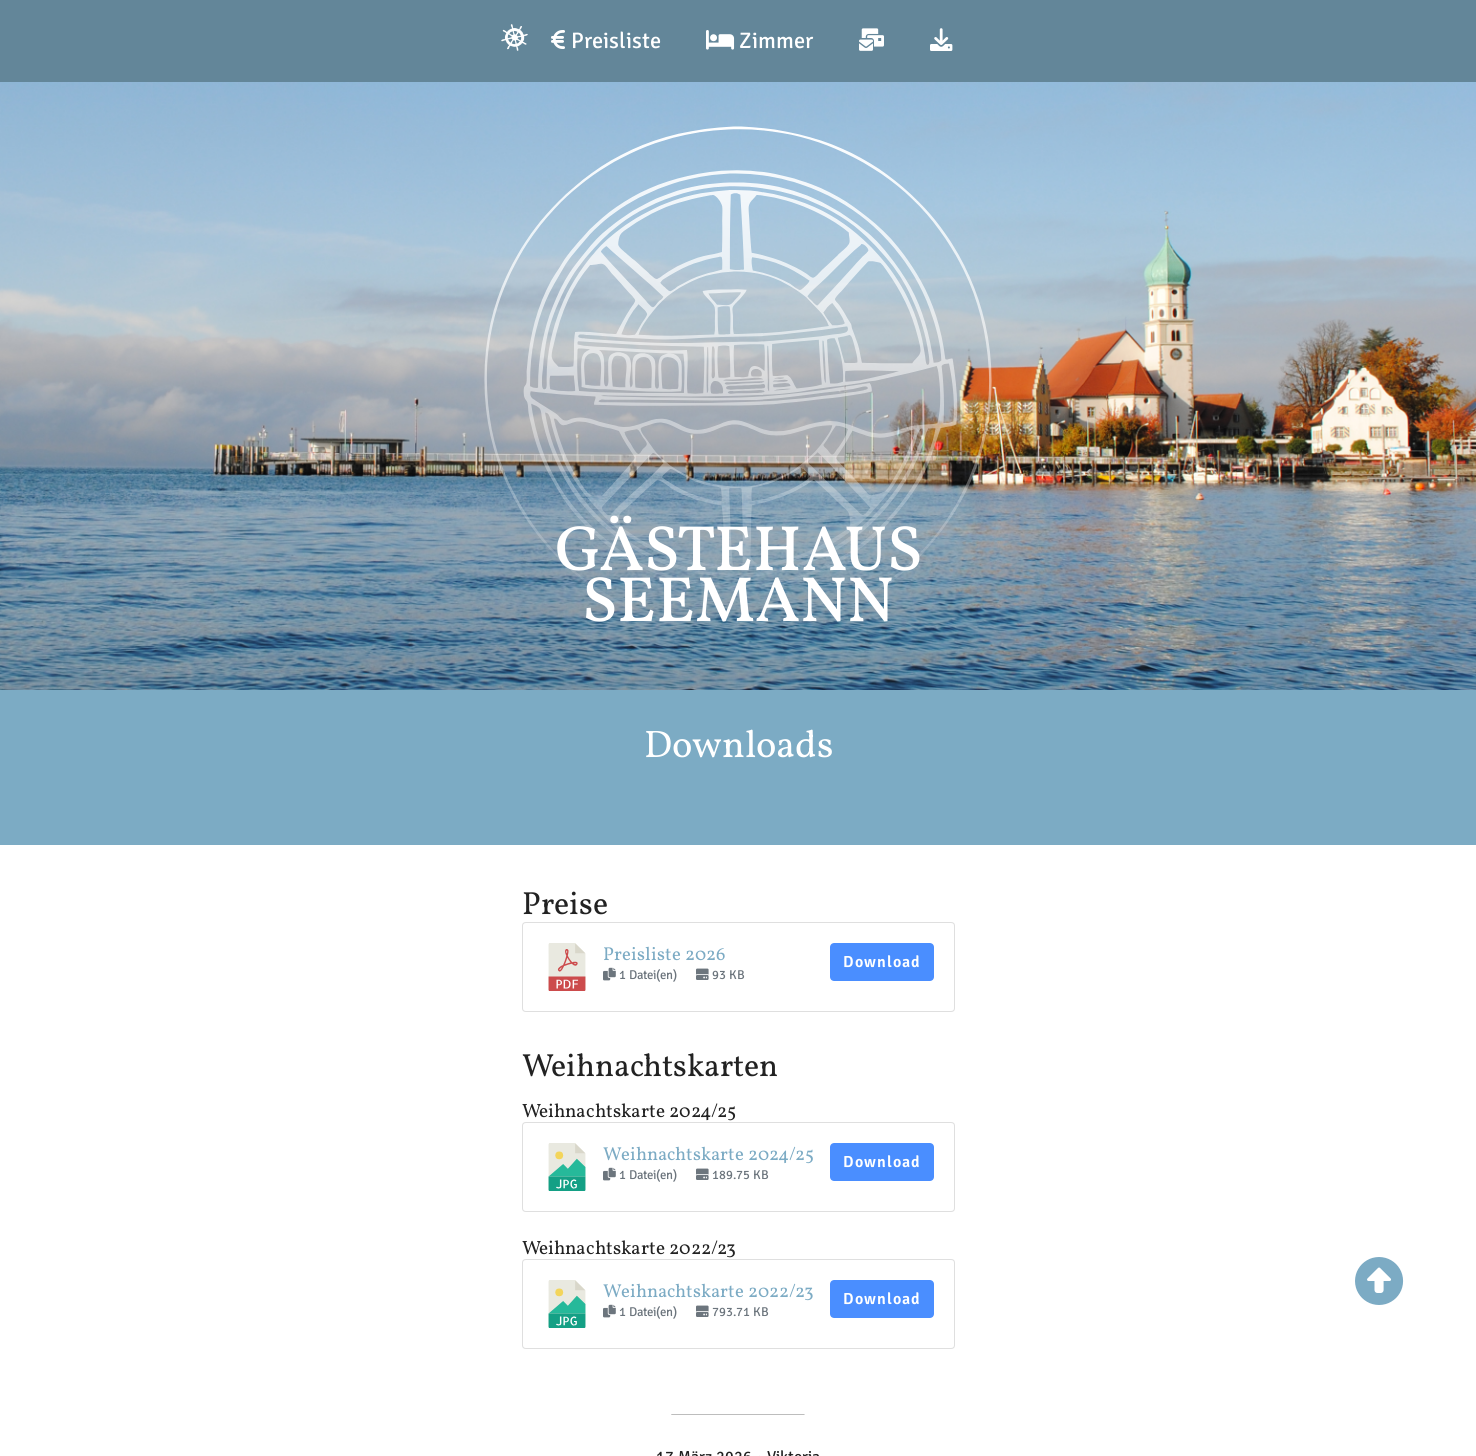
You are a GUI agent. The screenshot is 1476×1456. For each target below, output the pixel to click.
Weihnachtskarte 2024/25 (708, 1155)
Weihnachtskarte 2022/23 (708, 1292)
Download (882, 962)
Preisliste (605, 41)
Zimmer (759, 41)
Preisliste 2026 (664, 955)
